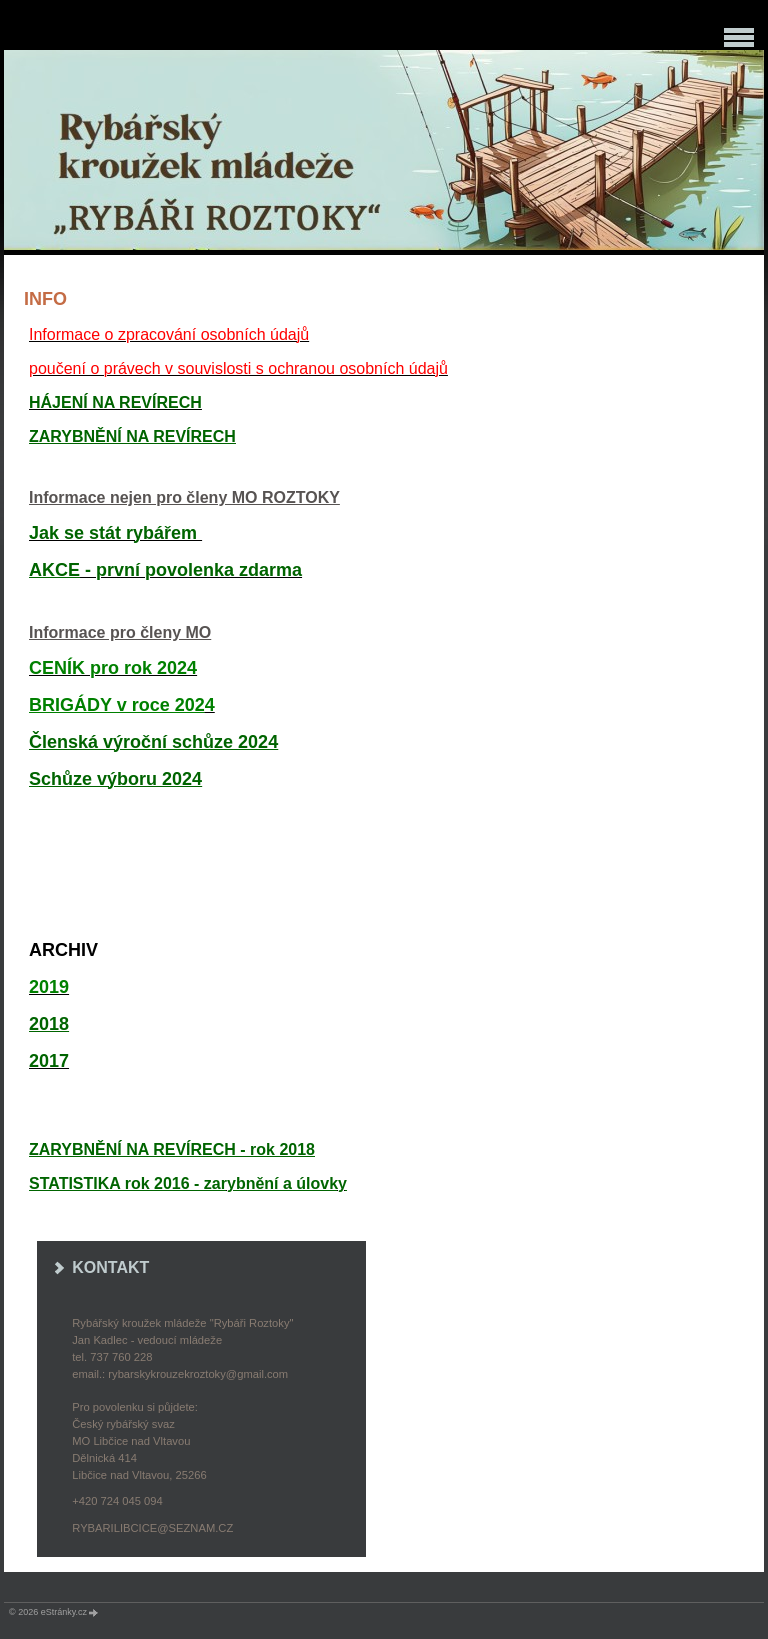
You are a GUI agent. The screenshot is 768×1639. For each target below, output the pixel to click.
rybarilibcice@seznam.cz (152, 1528)
